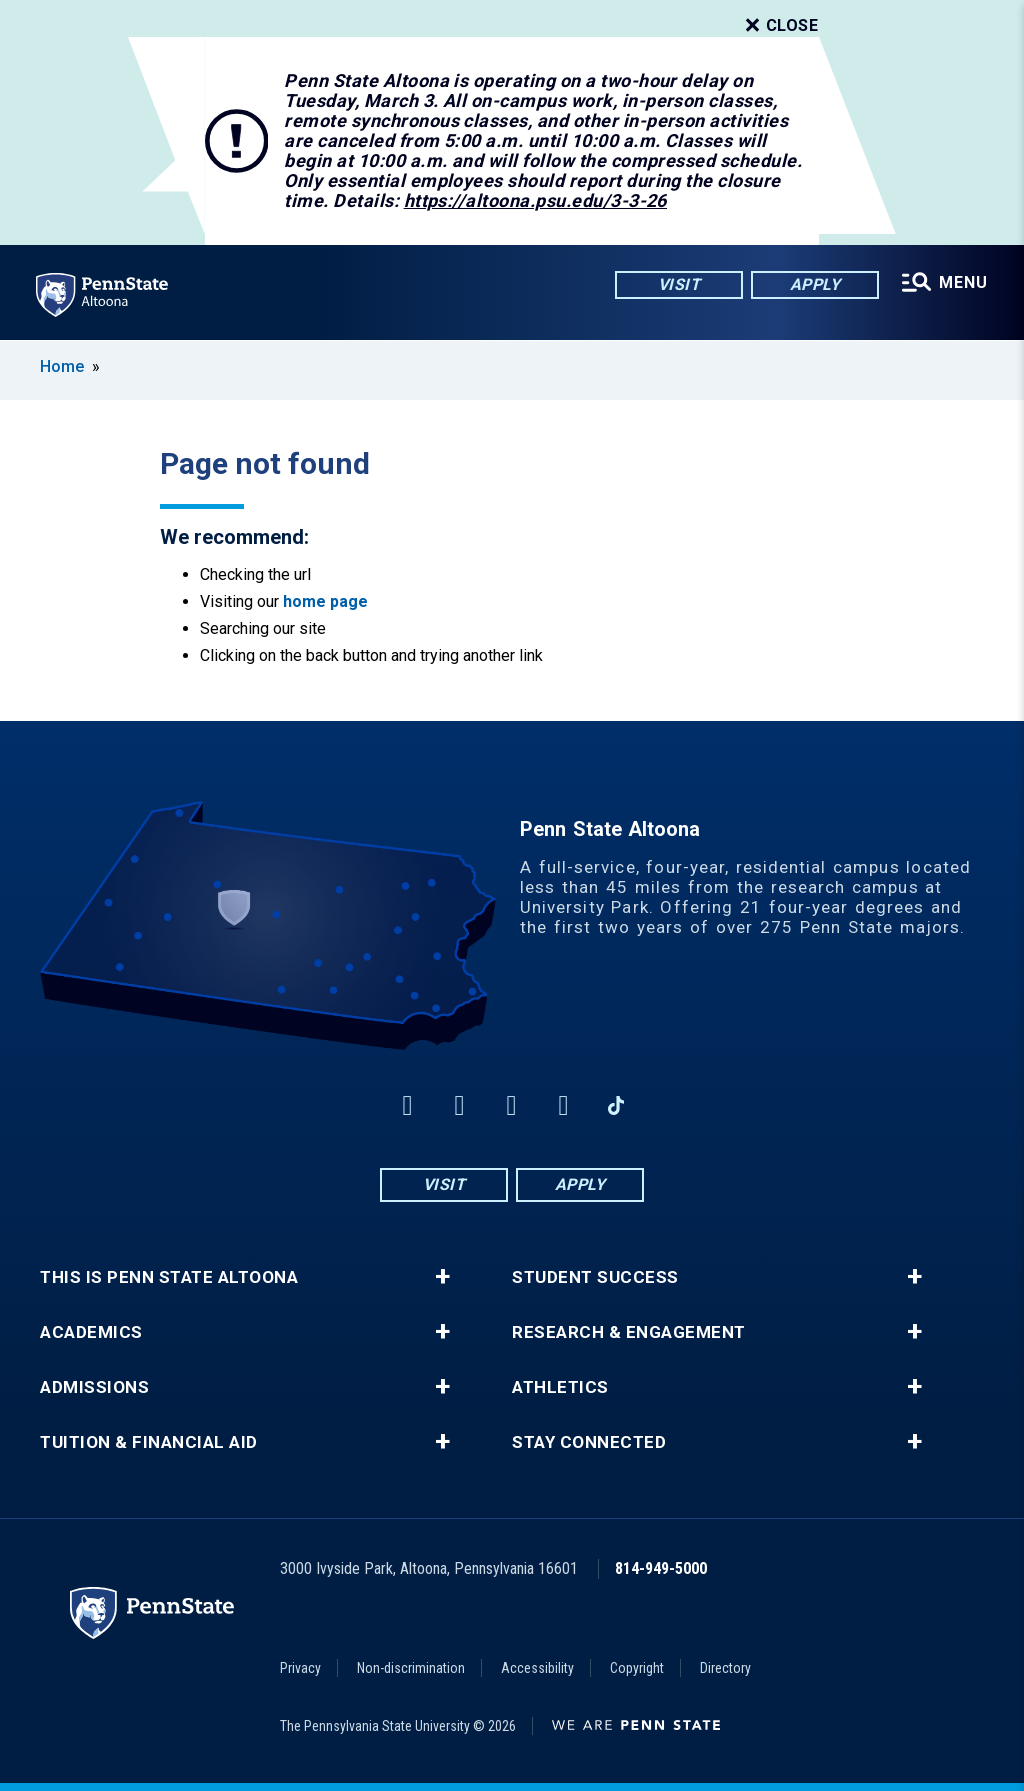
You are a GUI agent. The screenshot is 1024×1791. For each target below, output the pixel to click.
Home (62, 366)
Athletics (560, 1387)
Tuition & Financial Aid (149, 1442)
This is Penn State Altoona (169, 1277)
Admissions (94, 1387)
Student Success (595, 1277)
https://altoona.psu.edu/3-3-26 (535, 200)
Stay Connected (589, 1442)
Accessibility (537, 1668)
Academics (91, 1332)
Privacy (300, 1668)
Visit (679, 284)
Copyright (637, 1668)
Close (780, 26)
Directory (725, 1668)
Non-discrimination (411, 1668)
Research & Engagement (629, 1332)
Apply (815, 284)
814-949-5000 (661, 1568)
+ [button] (442, 1277)
